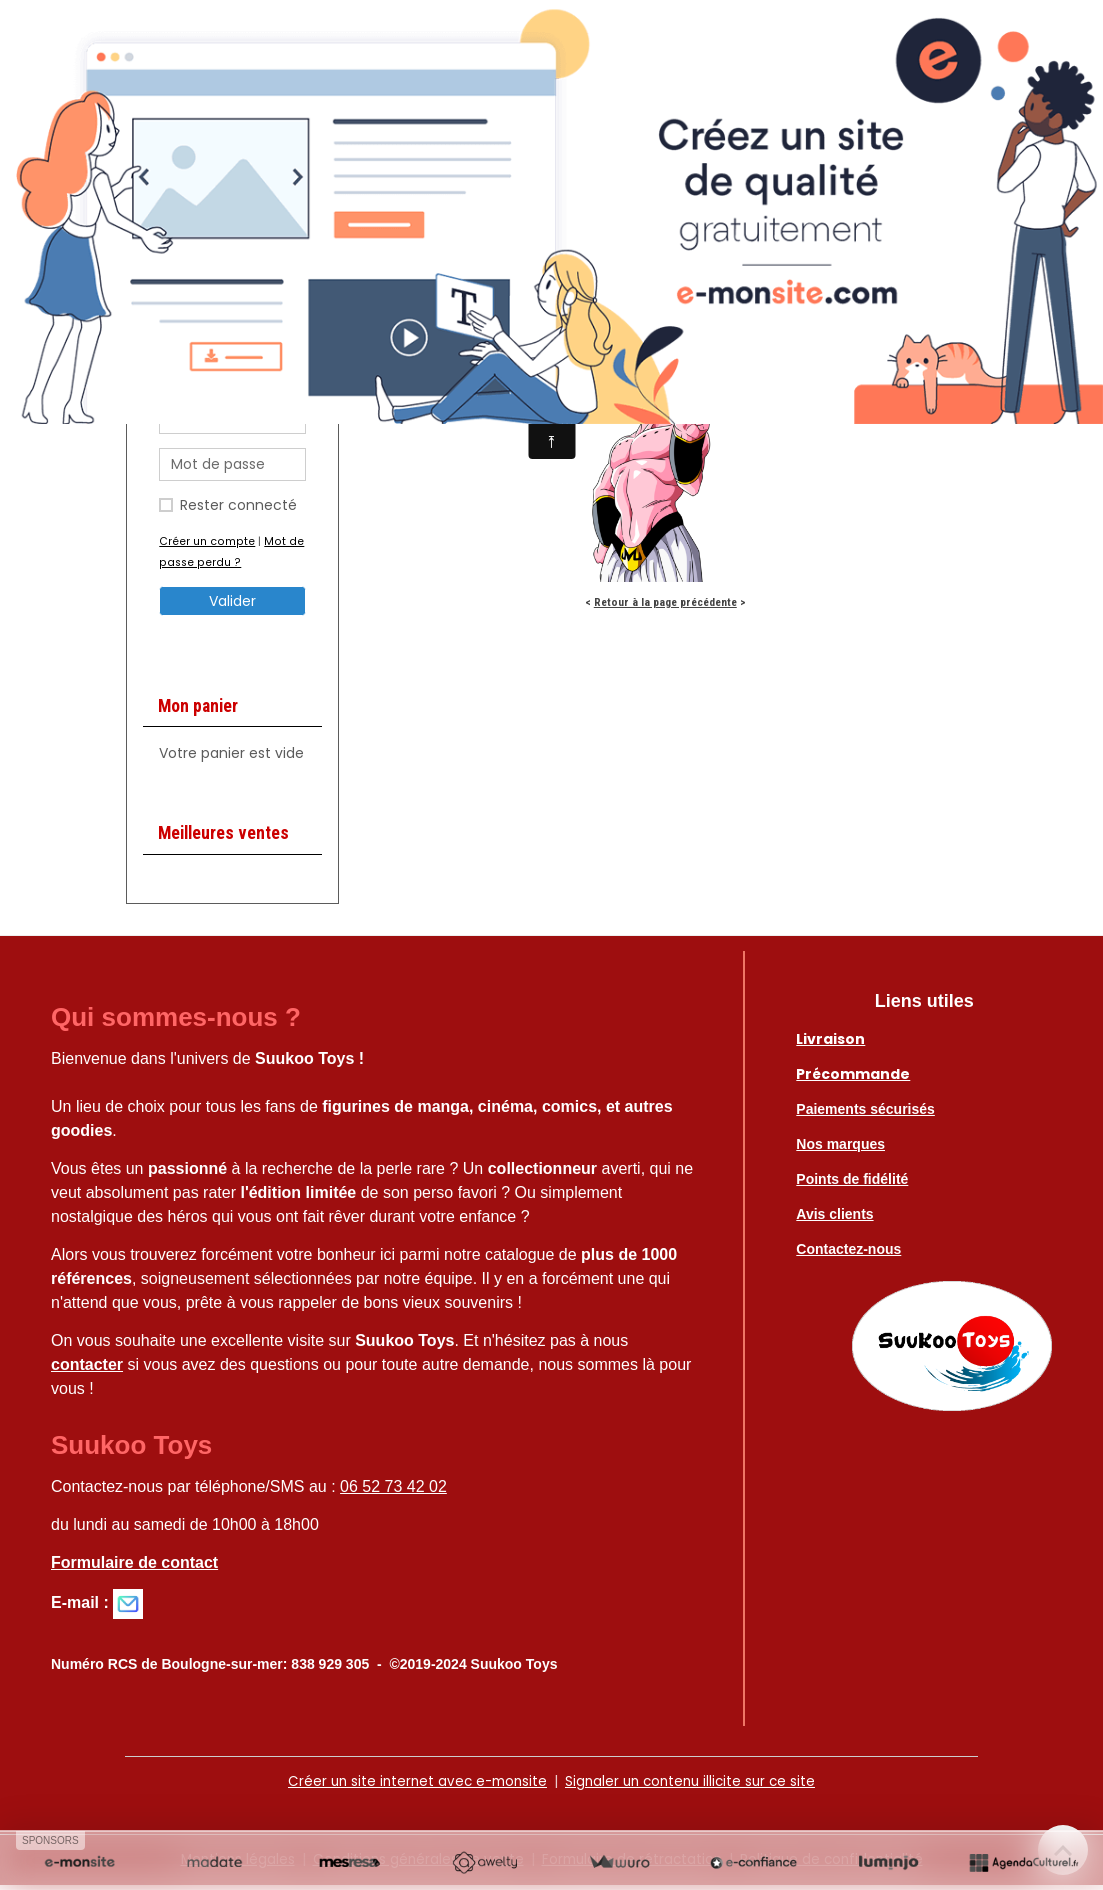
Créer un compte (206, 546)
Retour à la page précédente (665, 607)
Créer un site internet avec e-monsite (412, 1786)
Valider (232, 606)
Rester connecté (238, 510)
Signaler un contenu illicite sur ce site (694, 1786)
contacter (87, 1369)
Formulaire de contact (134, 1567)
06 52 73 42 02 (393, 1491)
